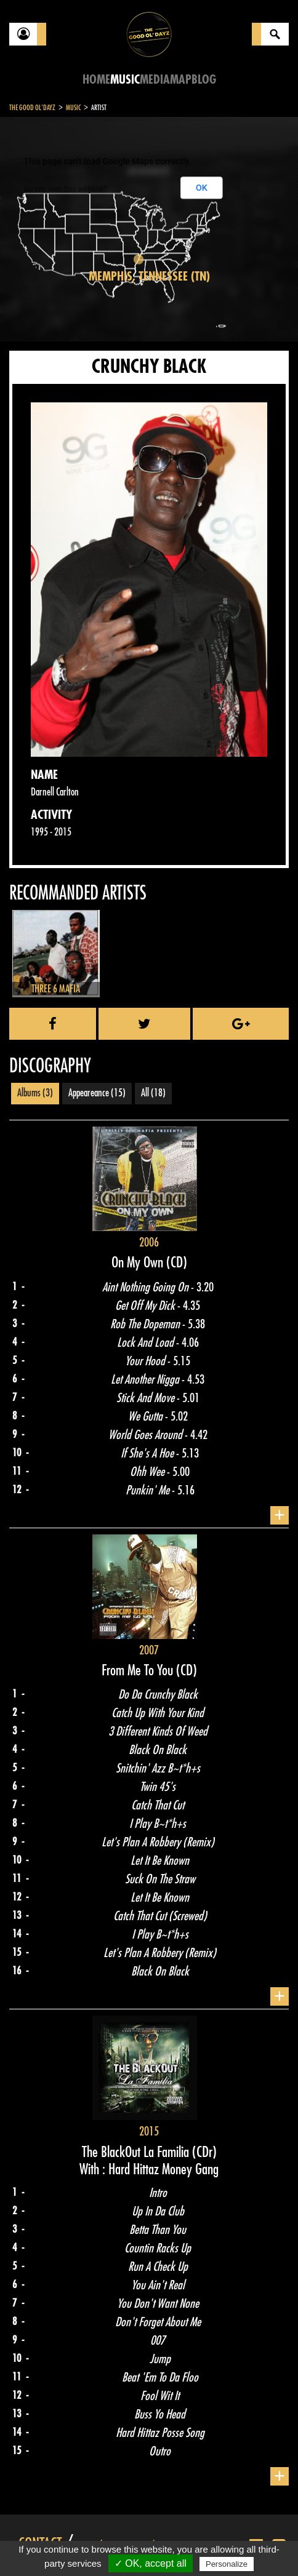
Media (155, 79)
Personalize (227, 2564)
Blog (203, 79)
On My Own (138, 1262)
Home (96, 79)
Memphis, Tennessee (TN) (149, 276)
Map (180, 79)
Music (125, 79)
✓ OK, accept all (151, 2563)
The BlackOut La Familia (137, 2152)
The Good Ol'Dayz (32, 107)
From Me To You (139, 1670)
